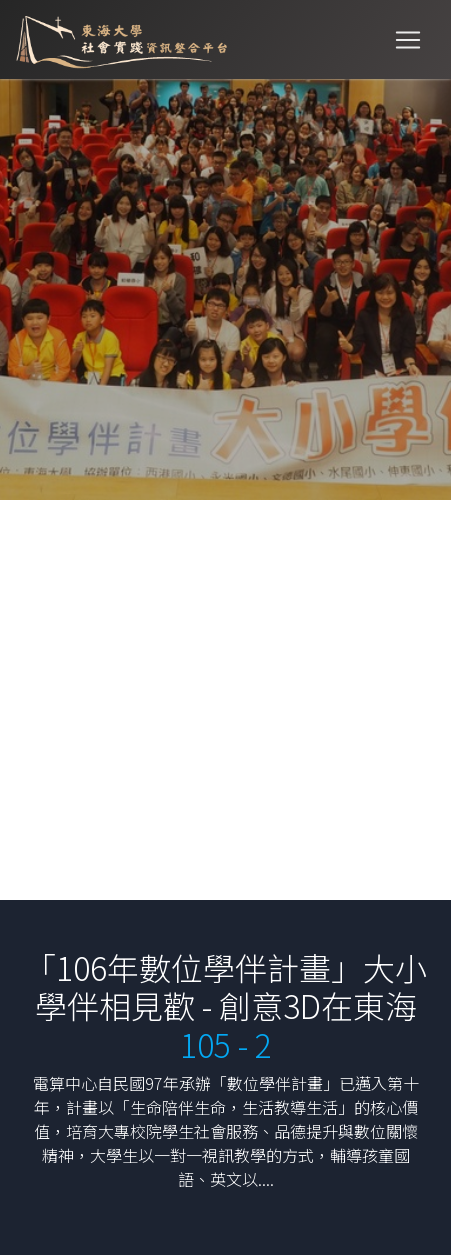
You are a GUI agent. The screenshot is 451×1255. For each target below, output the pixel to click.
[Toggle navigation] (408, 40)
